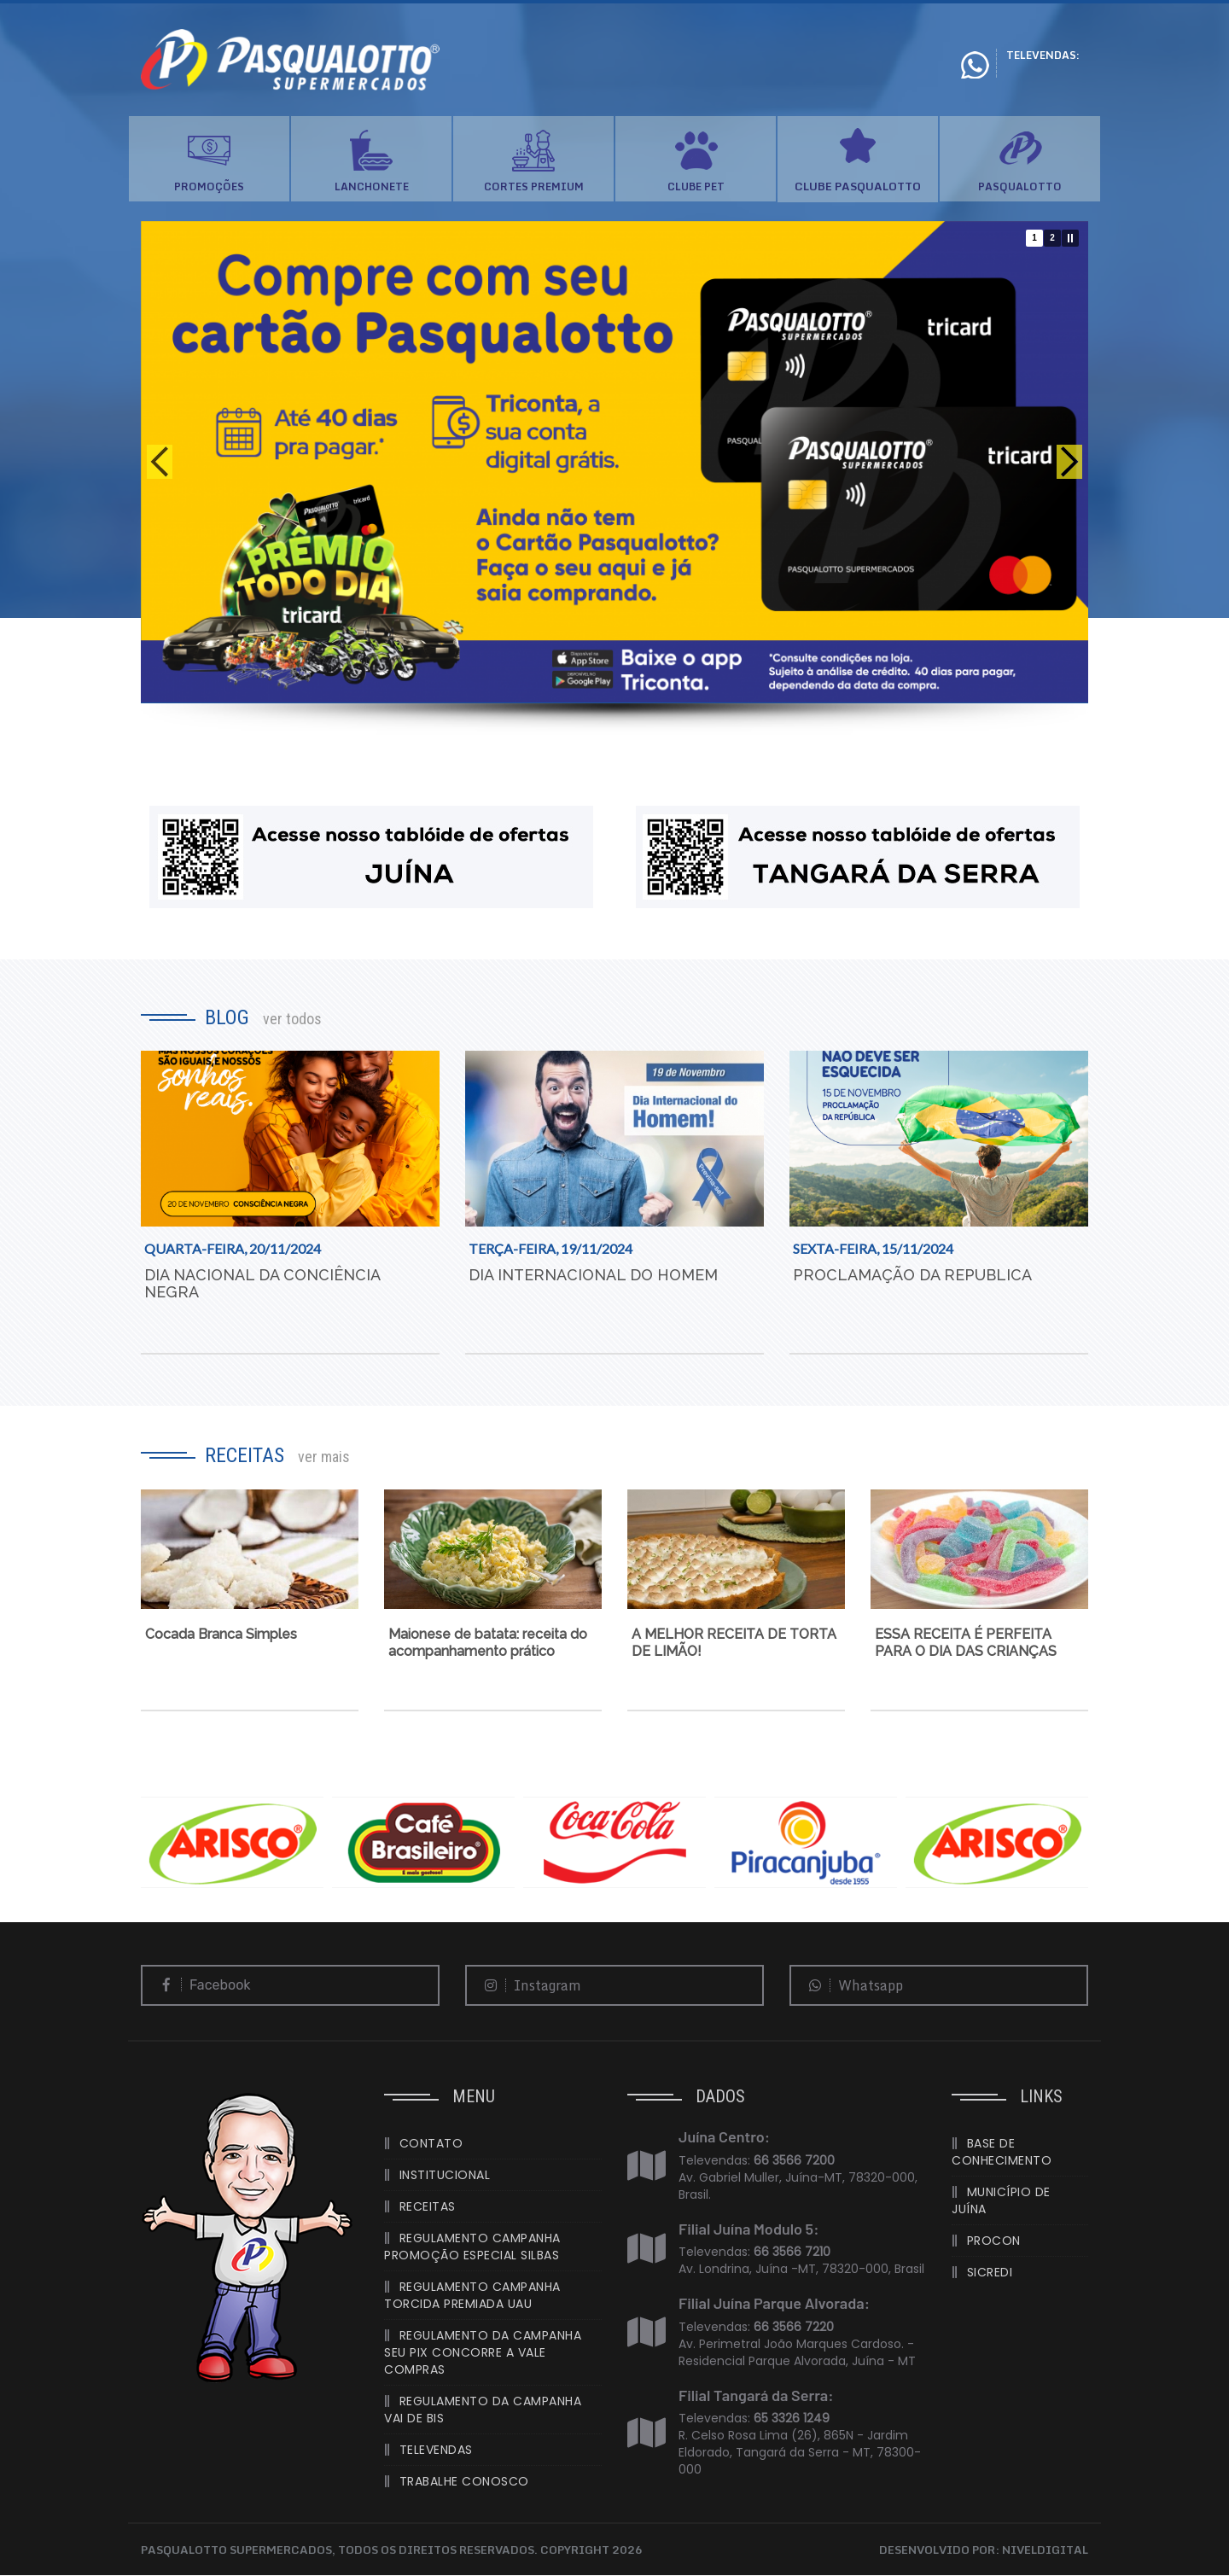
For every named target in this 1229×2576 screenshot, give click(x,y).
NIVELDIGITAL (1045, 2550)
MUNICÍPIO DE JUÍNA (1001, 2201)
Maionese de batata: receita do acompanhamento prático (487, 1643)
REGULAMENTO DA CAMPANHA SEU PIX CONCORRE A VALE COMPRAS (483, 2353)
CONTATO (431, 2144)
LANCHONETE (372, 186)
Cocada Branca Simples (221, 1635)
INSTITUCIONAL (445, 2175)
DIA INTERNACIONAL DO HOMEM (593, 1276)
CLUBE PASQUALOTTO (858, 187)
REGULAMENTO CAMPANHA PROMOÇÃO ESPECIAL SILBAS (472, 2247)
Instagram (528, 1986)
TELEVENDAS (436, 2450)
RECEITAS (427, 2207)
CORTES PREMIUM (534, 186)
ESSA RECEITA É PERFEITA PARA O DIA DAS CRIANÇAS (966, 1643)
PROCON (994, 2241)
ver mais (324, 1457)
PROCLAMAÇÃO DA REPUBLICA (912, 1276)
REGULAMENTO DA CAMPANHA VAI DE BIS (483, 2410)
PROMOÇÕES (209, 186)
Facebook (201, 1986)
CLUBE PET (696, 186)
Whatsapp (851, 1986)
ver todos (292, 1019)
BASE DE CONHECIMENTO (1001, 2153)
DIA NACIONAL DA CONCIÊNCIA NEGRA (262, 1284)
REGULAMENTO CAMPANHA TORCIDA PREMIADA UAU (472, 2296)
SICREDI (990, 2273)
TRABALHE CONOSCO (464, 2482)
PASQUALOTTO (1020, 186)
